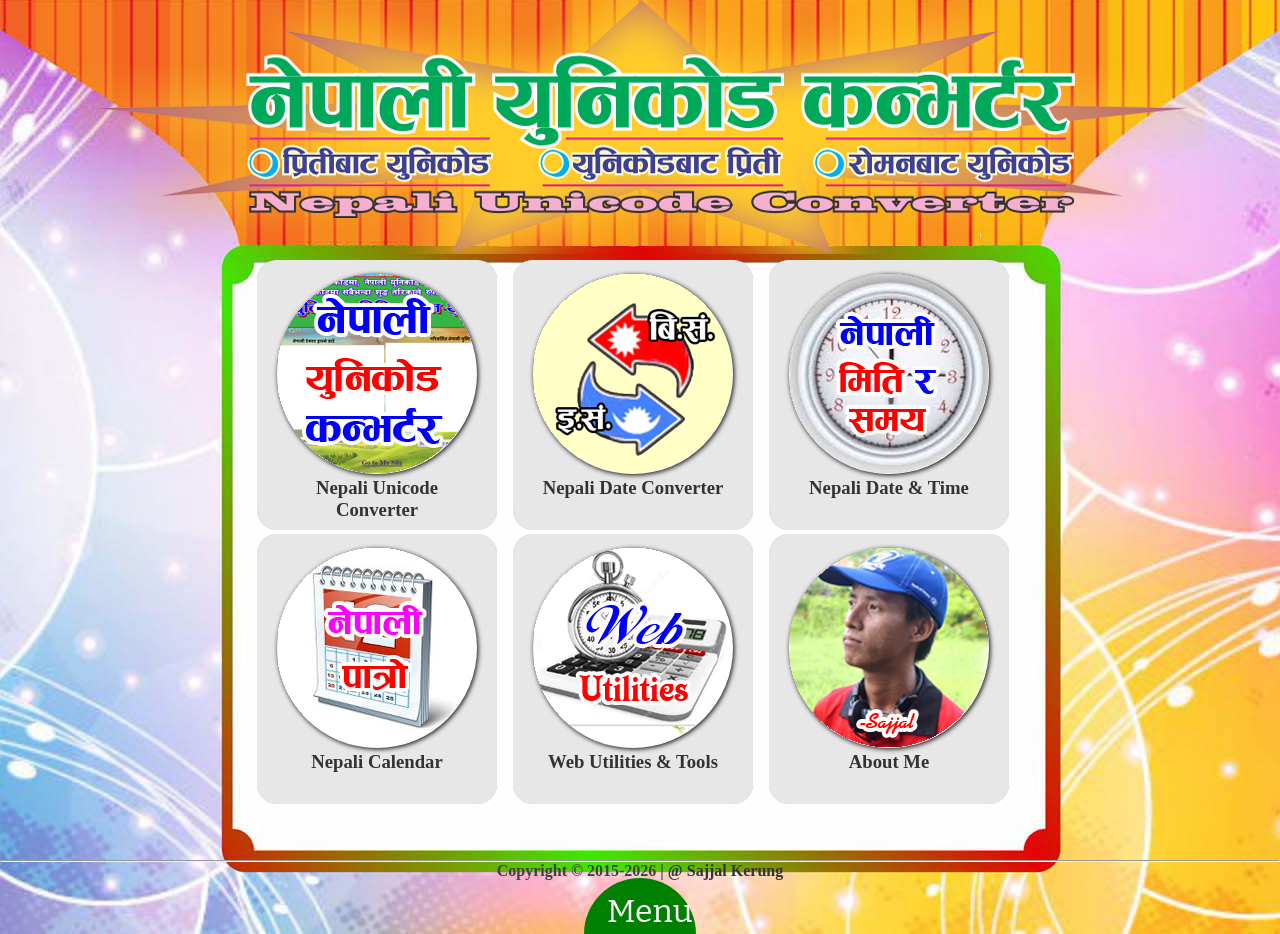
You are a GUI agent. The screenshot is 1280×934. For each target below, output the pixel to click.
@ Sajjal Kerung (725, 870)
